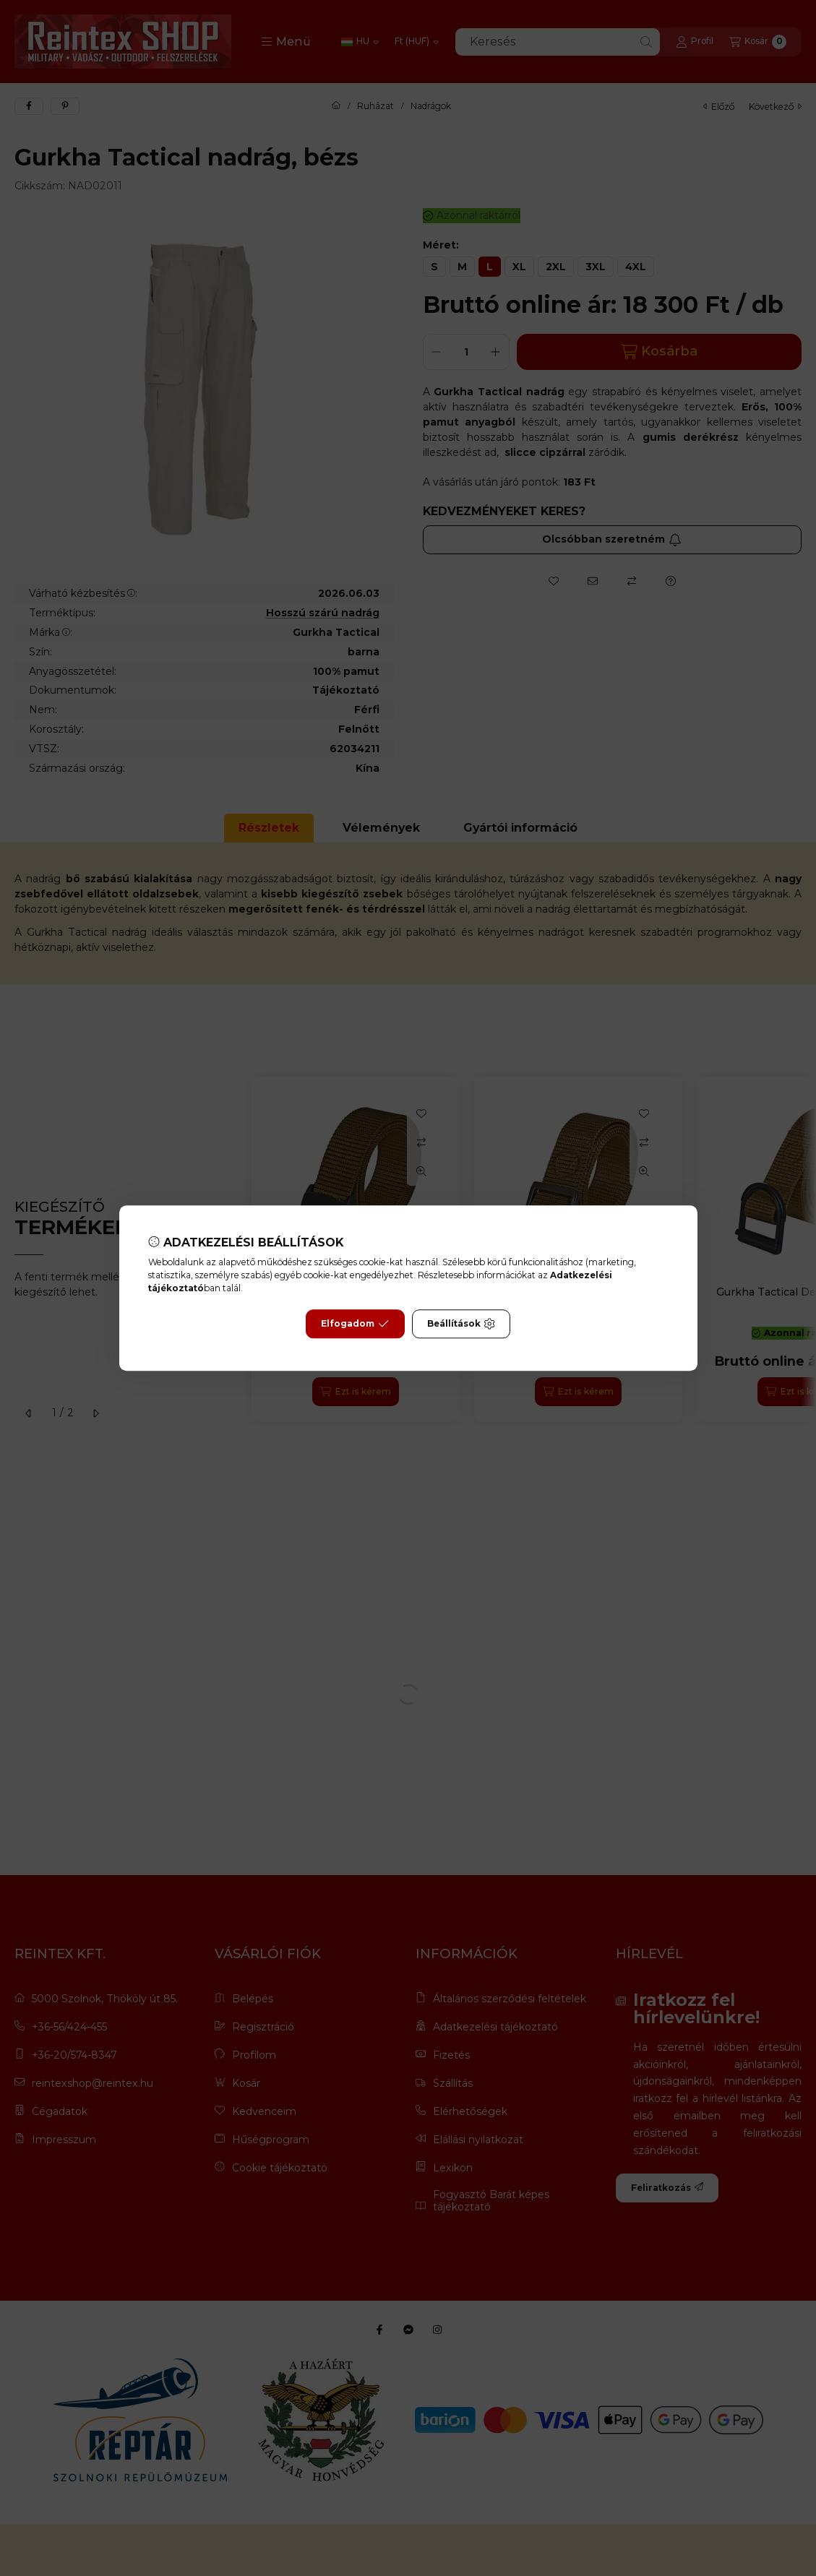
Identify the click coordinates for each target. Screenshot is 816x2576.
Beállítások (461, 1324)
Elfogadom (355, 1324)
